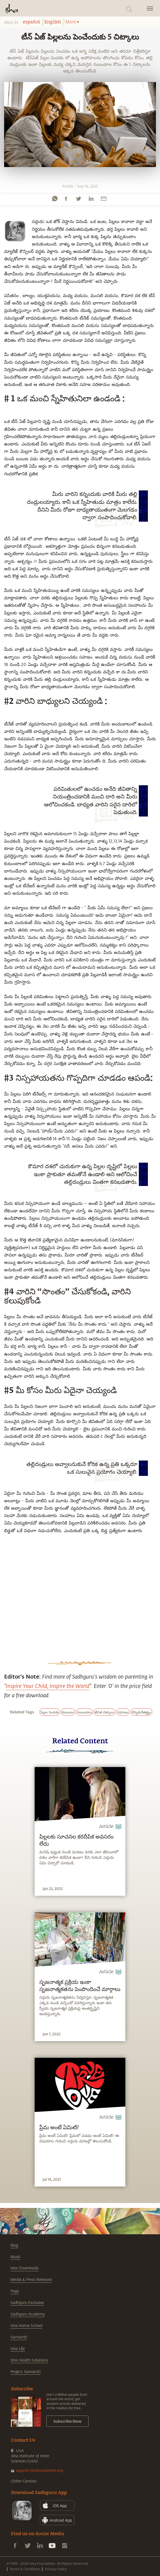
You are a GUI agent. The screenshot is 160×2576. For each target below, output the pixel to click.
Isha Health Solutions (29, 2360)
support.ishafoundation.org (39, 2470)
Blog (14, 2245)
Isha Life (17, 2348)
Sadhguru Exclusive (27, 2302)
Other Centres (24, 2481)
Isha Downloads (24, 2267)
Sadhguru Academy (27, 2314)
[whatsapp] (54, 198)
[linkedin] (91, 198)
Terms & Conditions (25, 2569)
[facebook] (66, 198)
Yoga (14, 2290)
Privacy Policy (56, 2569)
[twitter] (78, 198)
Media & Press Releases (31, 2279)
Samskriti (18, 2337)
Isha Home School (26, 2325)
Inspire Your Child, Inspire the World (47, 1685)
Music (15, 2256)
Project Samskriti (25, 2371)
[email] (103, 198)
